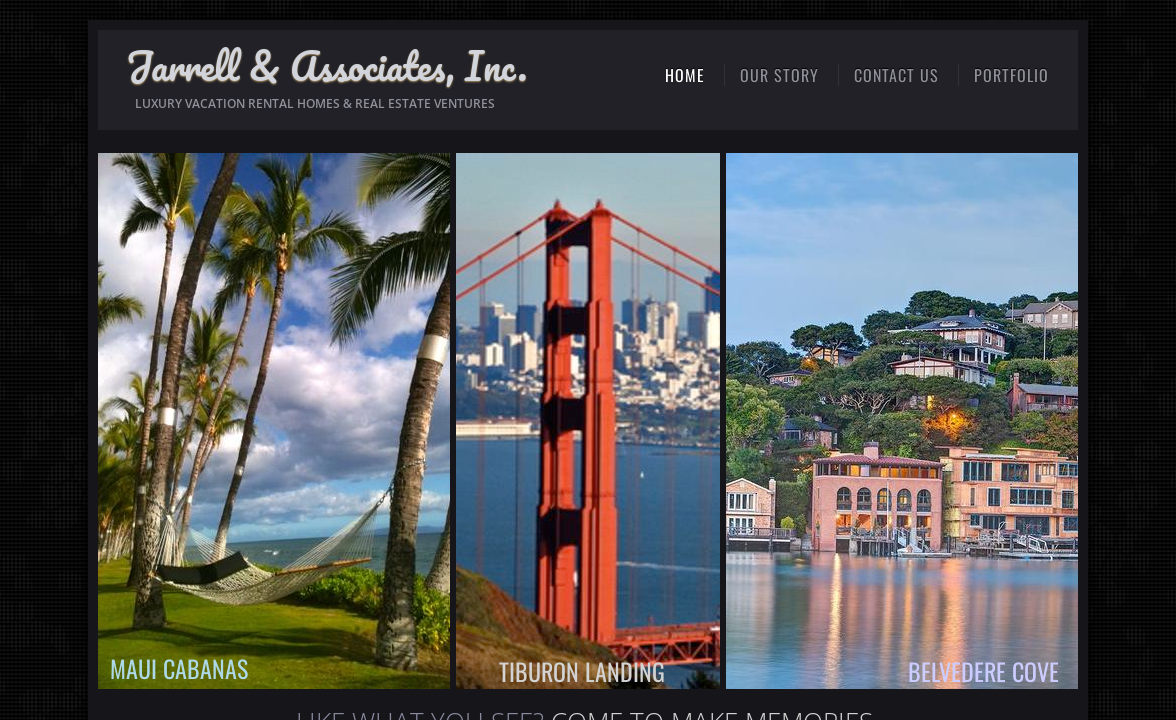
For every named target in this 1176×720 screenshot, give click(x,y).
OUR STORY (779, 75)
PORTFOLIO (1011, 75)
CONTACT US (896, 75)
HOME (685, 75)
